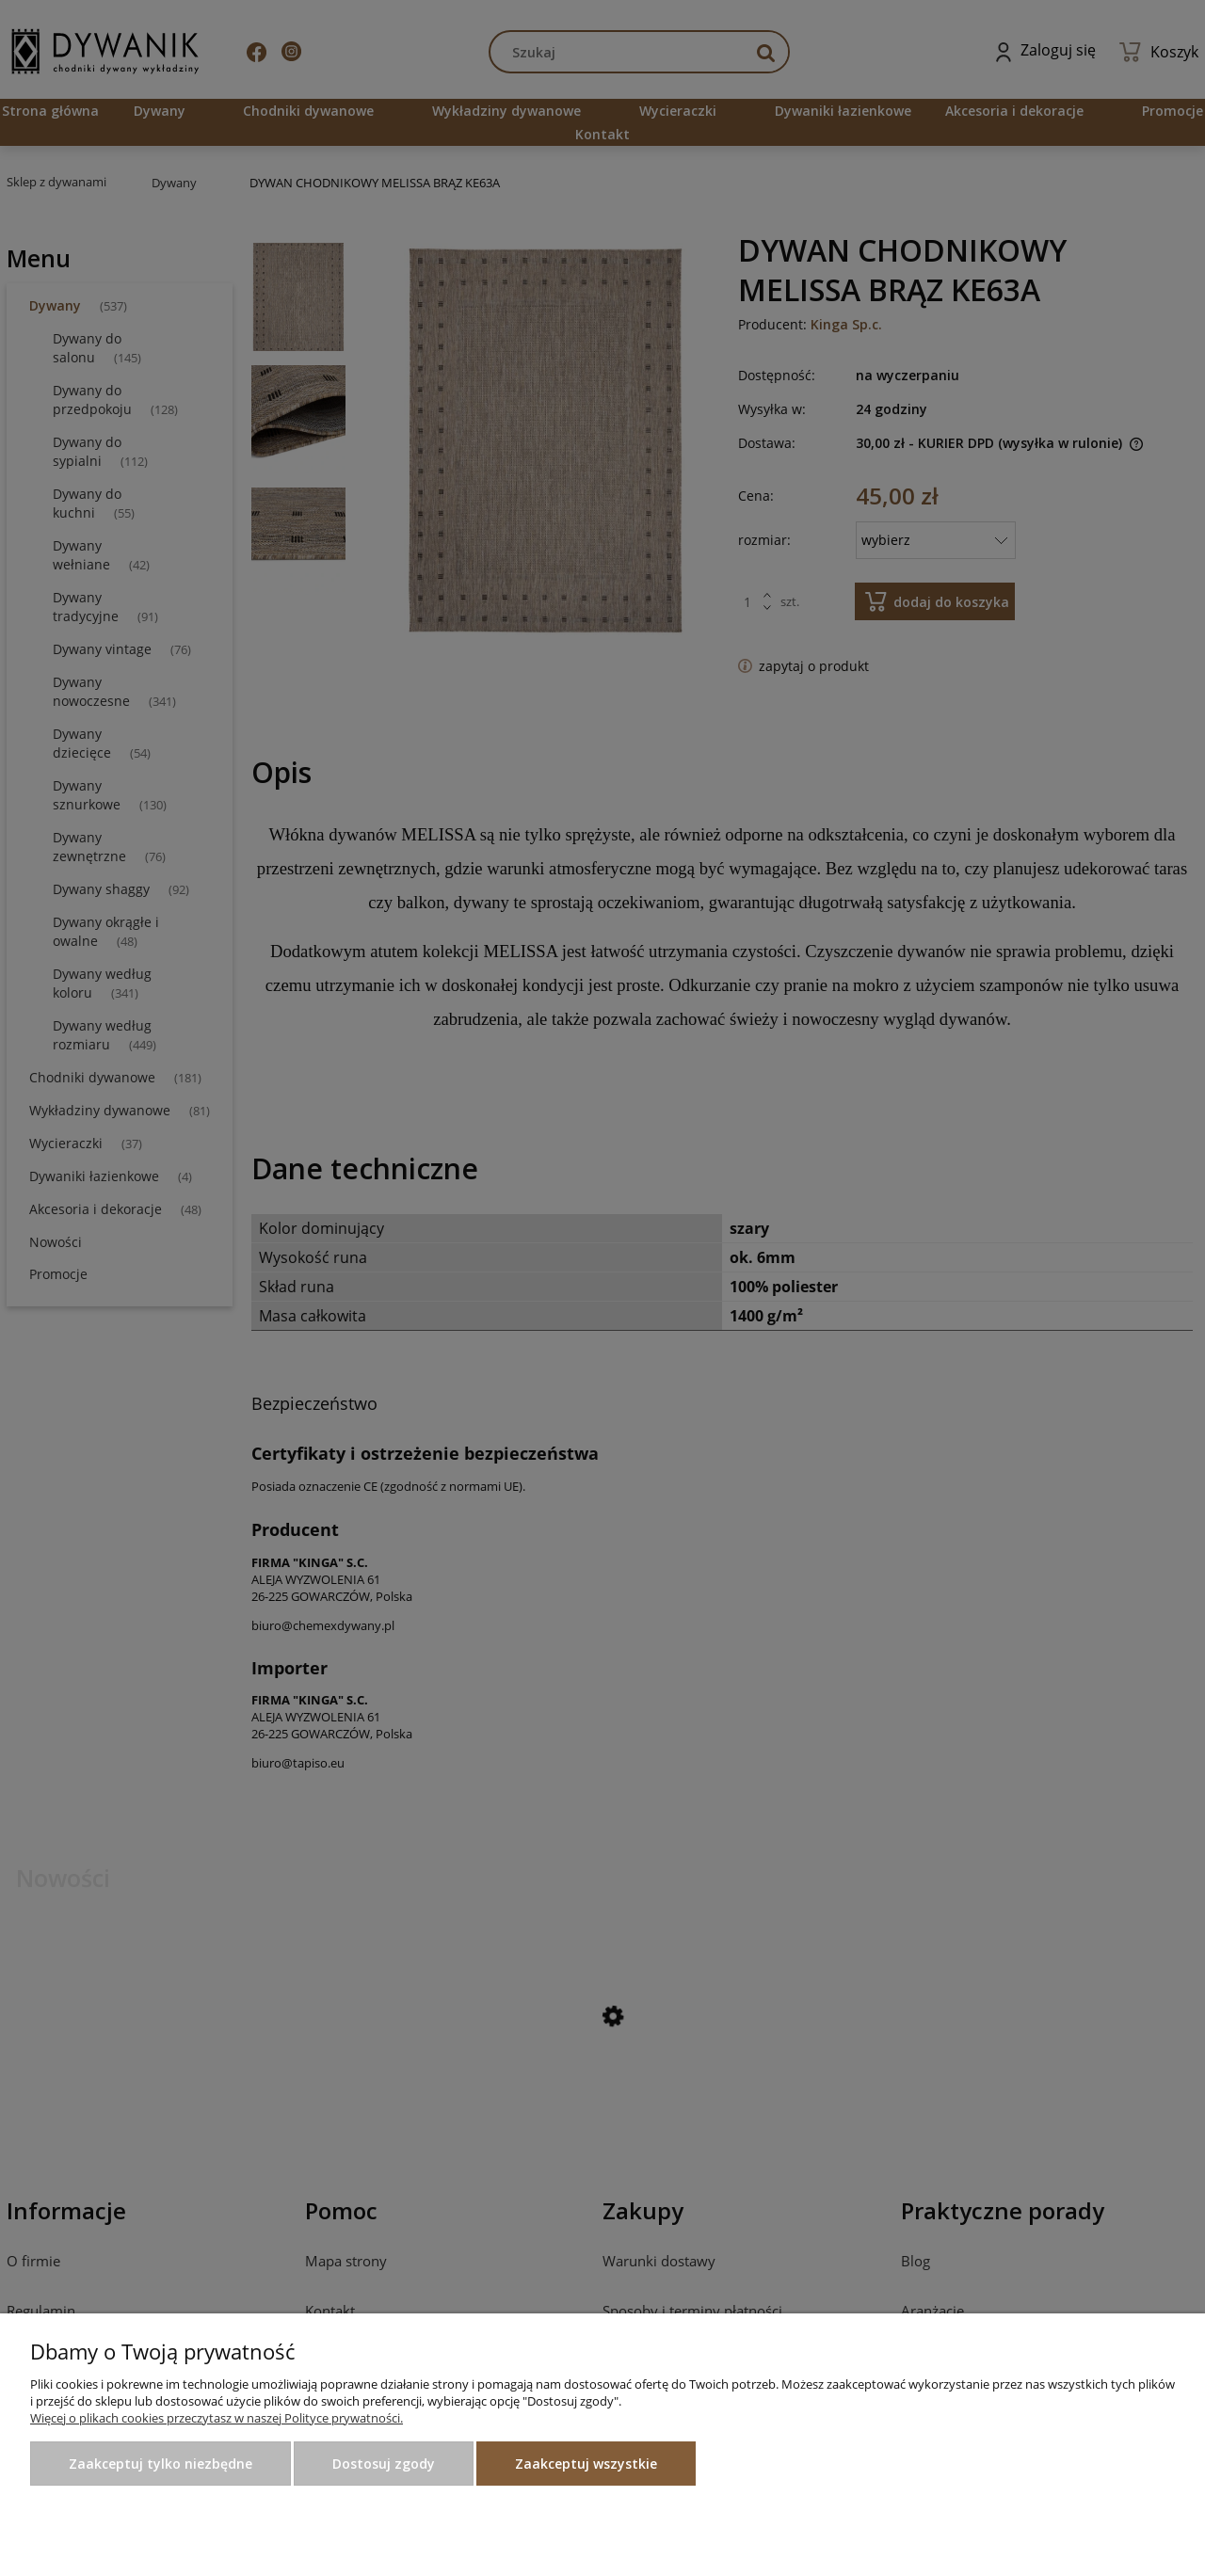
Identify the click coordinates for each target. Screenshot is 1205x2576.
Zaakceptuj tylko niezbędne (160, 2463)
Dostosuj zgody (383, 2463)
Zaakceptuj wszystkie (586, 2463)
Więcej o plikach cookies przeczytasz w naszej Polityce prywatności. (216, 2417)
